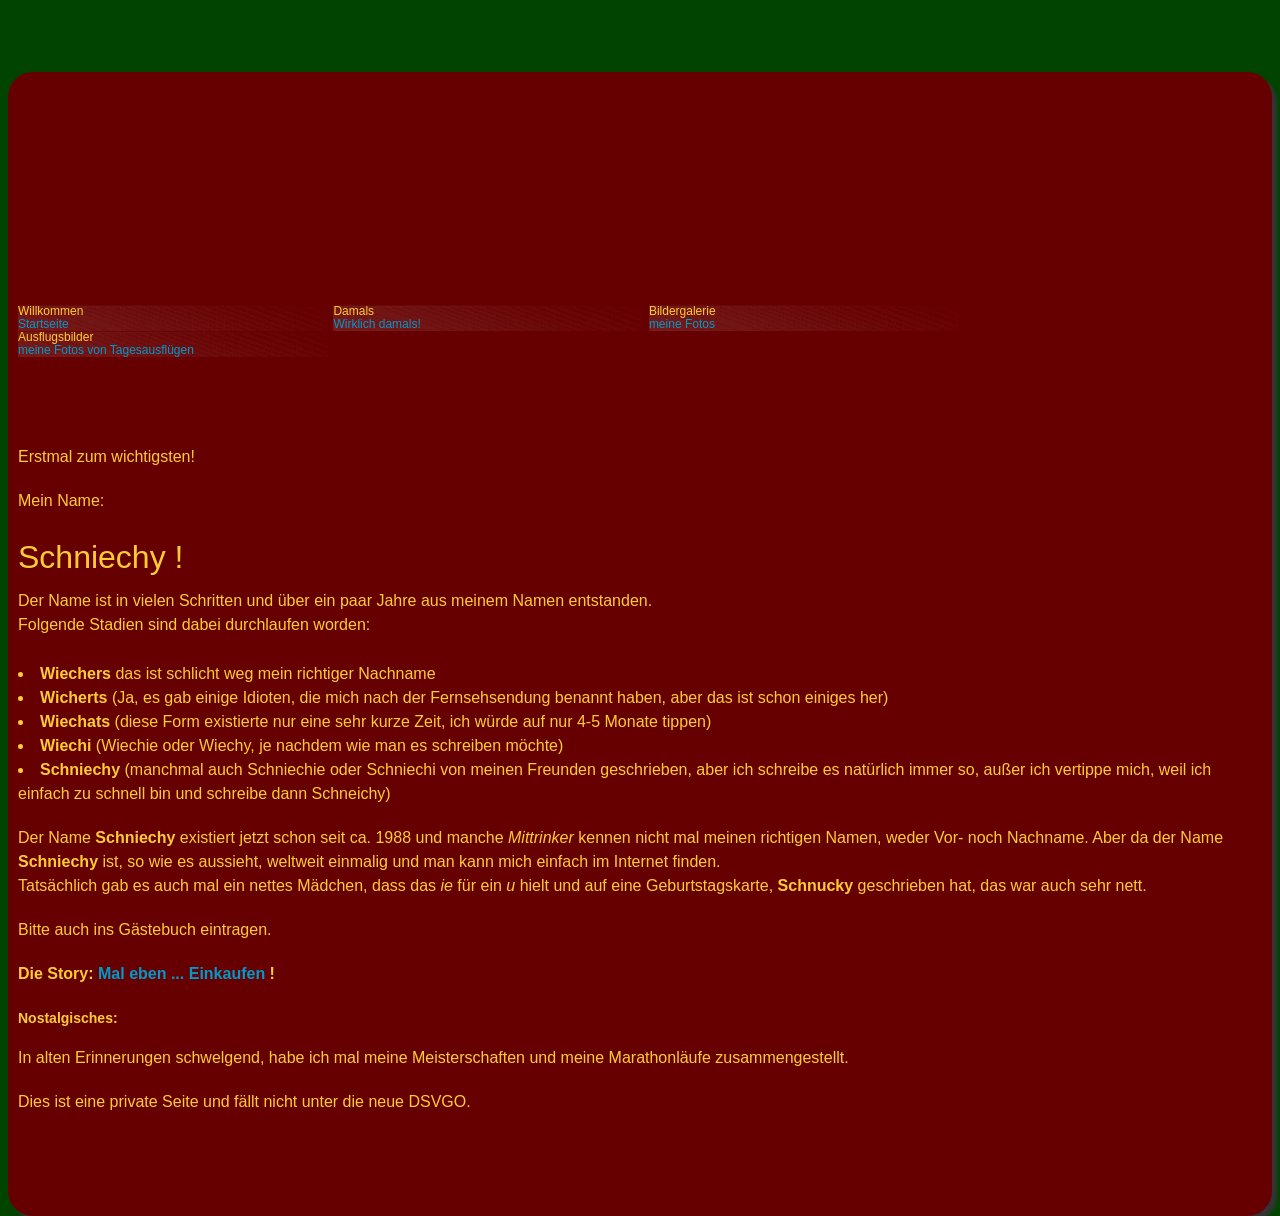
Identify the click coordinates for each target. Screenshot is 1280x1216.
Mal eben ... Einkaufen (181, 973)
